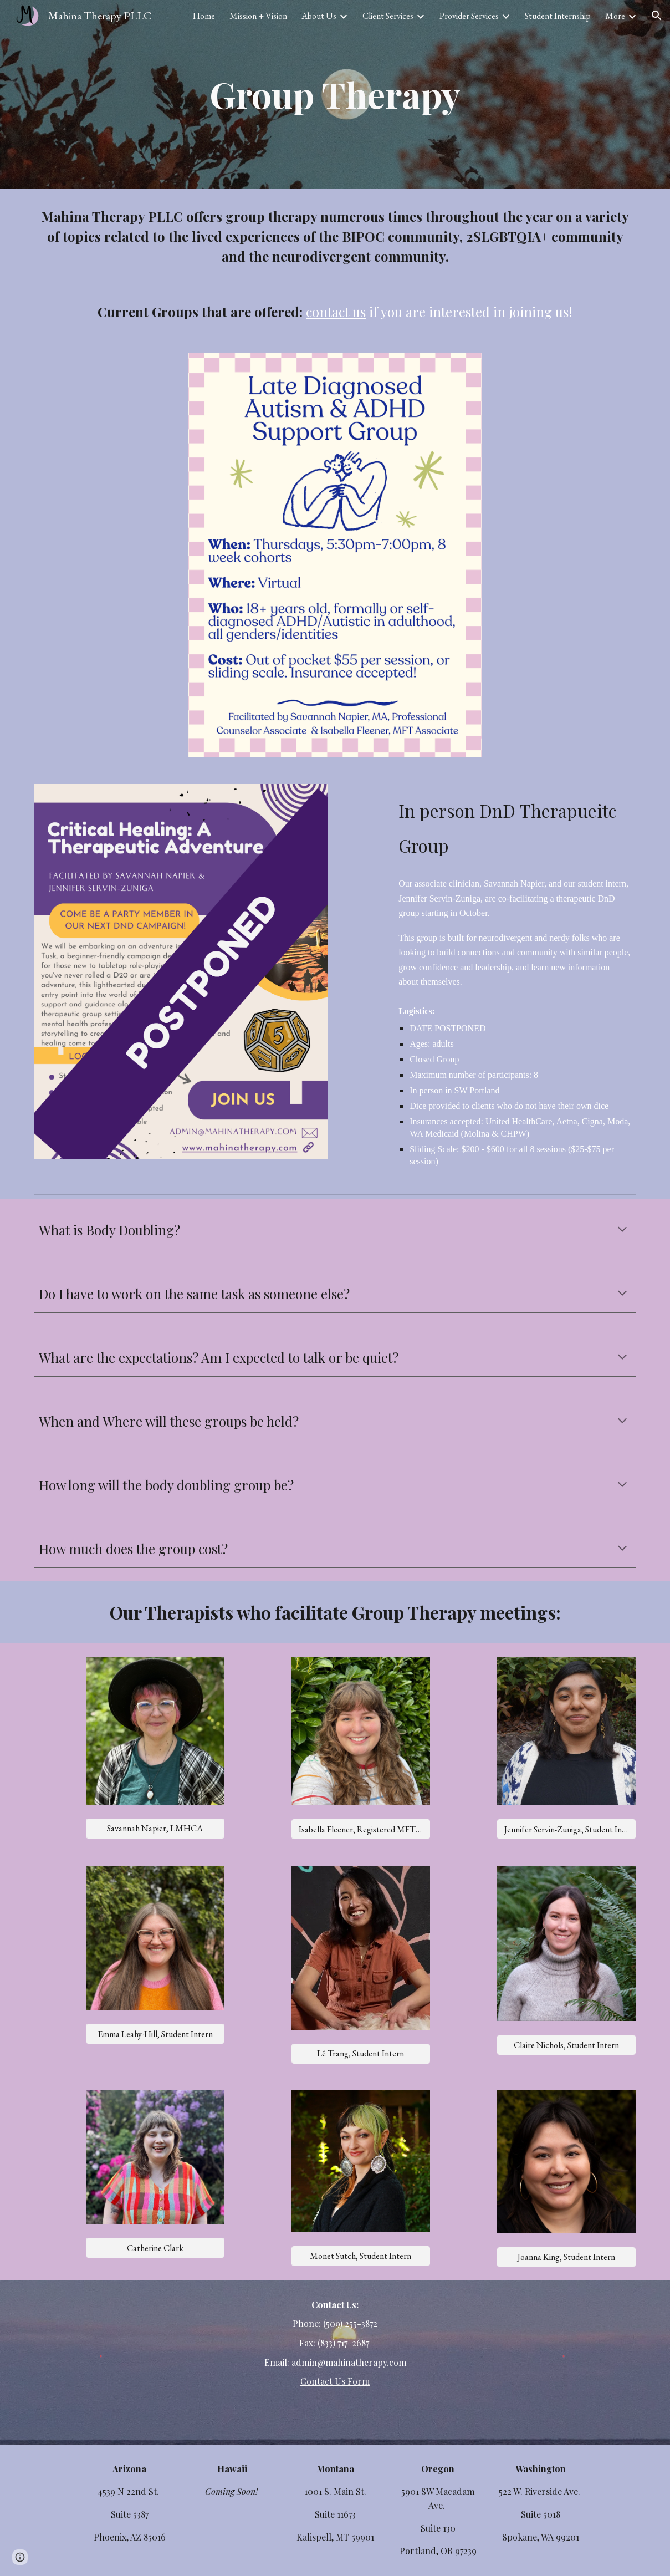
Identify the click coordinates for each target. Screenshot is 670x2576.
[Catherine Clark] (155, 2248)
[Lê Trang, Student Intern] (360, 2053)
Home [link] (204, 16)
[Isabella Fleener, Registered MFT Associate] (360, 1829)
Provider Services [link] (469, 16)
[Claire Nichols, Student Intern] (566, 2045)
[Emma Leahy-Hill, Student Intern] (155, 2034)
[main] (335, 94)
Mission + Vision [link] (258, 16)
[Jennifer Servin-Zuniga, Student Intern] (566, 1829)
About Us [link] (318, 16)
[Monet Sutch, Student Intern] (360, 2255)
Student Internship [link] (558, 16)
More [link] (615, 16)
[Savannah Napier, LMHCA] (155, 1828)
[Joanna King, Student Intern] (566, 2257)
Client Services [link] (387, 16)
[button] (656, 15)
